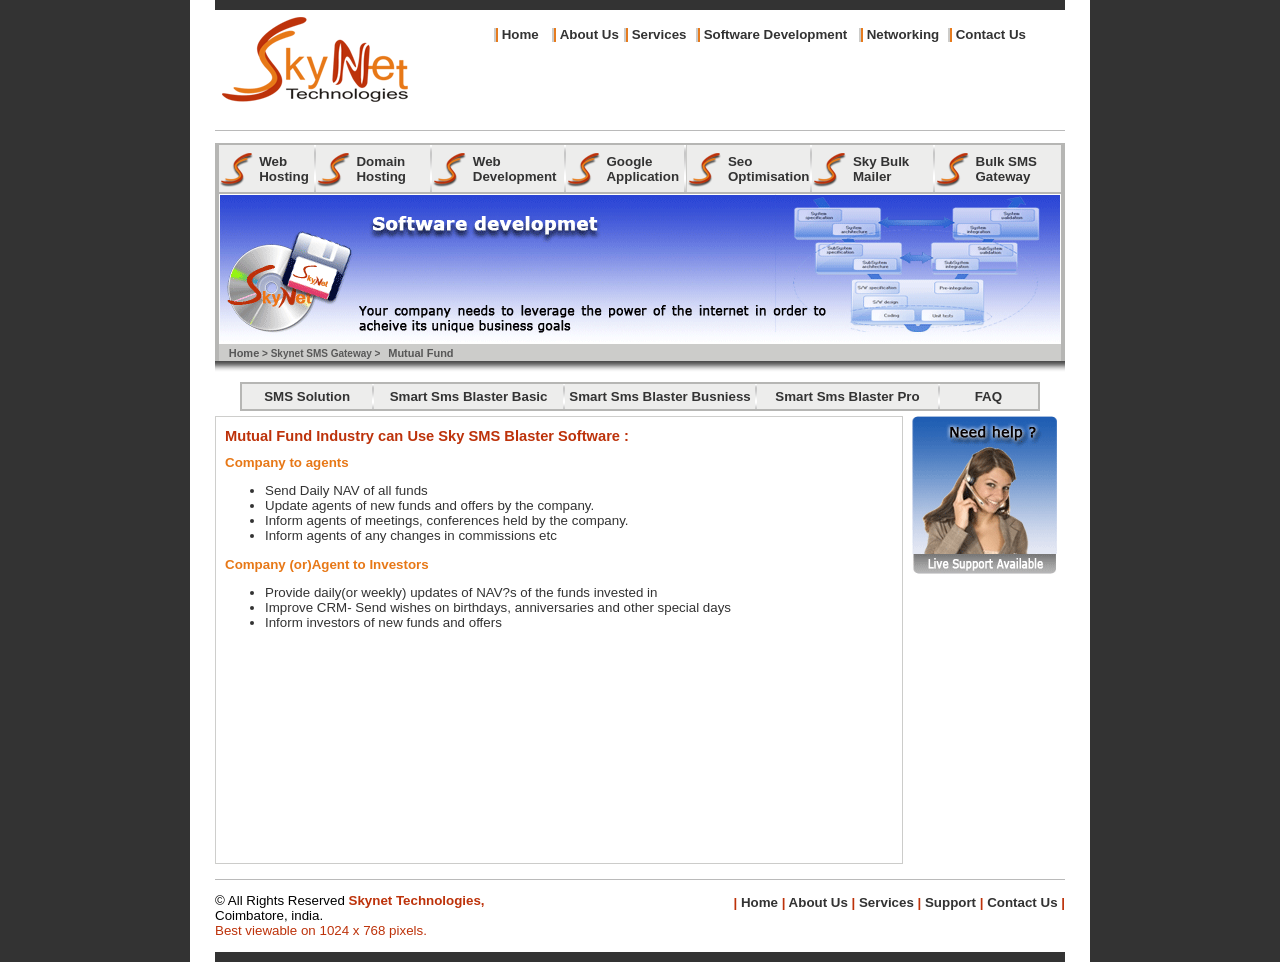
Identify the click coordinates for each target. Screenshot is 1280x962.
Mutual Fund (420, 353)
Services (659, 34)
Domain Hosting (381, 169)
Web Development (515, 169)
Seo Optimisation (768, 169)
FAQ (988, 396)
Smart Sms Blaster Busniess (660, 396)
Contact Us (991, 34)
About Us (816, 902)
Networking (903, 34)
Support (950, 902)
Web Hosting (284, 169)
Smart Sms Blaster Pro (847, 396)
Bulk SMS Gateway (1006, 169)
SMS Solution (307, 396)
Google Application (642, 169)
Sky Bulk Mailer (881, 169)
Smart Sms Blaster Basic (469, 396)
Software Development (776, 34)
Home (520, 34)
